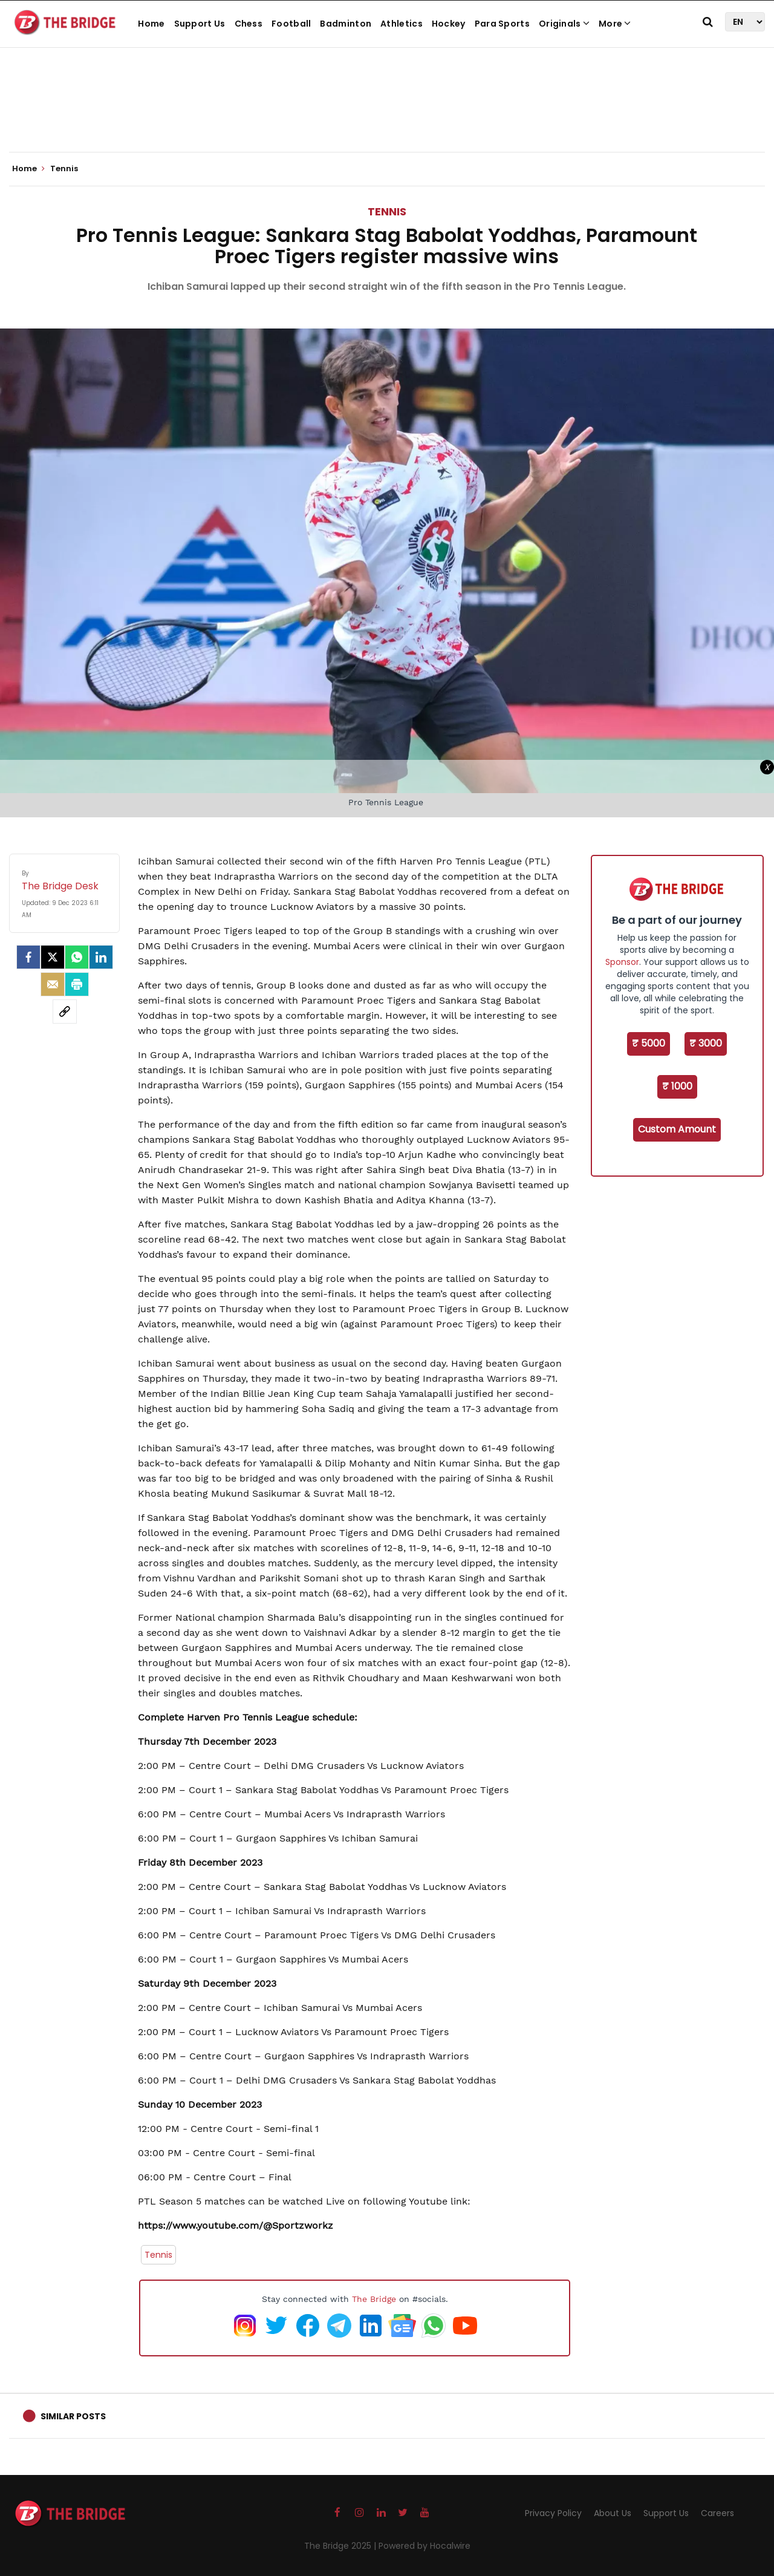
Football (291, 24)
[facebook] (28, 957)
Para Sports (502, 24)
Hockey (449, 24)
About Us (612, 2513)
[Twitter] (53, 957)
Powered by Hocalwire (424, 2546)
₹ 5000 (648, 1043)
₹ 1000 (677, 1086)
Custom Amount (677, 1129)
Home (151, 24)
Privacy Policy (553, 2513)
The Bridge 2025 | (341, 2546)
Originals (564, 24)
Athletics (401, 24)
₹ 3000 (705, 1043)
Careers (717, 2513)
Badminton (345, 24)
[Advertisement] (387, 115)
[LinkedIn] (101, 957)
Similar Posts (73, 2416)
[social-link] (65, 1011)
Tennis (387, 211)
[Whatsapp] (77, 957)
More (615, 24)
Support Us (200, 24)
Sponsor (622, 962)
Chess (249, 24)
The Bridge (374, 2299)
